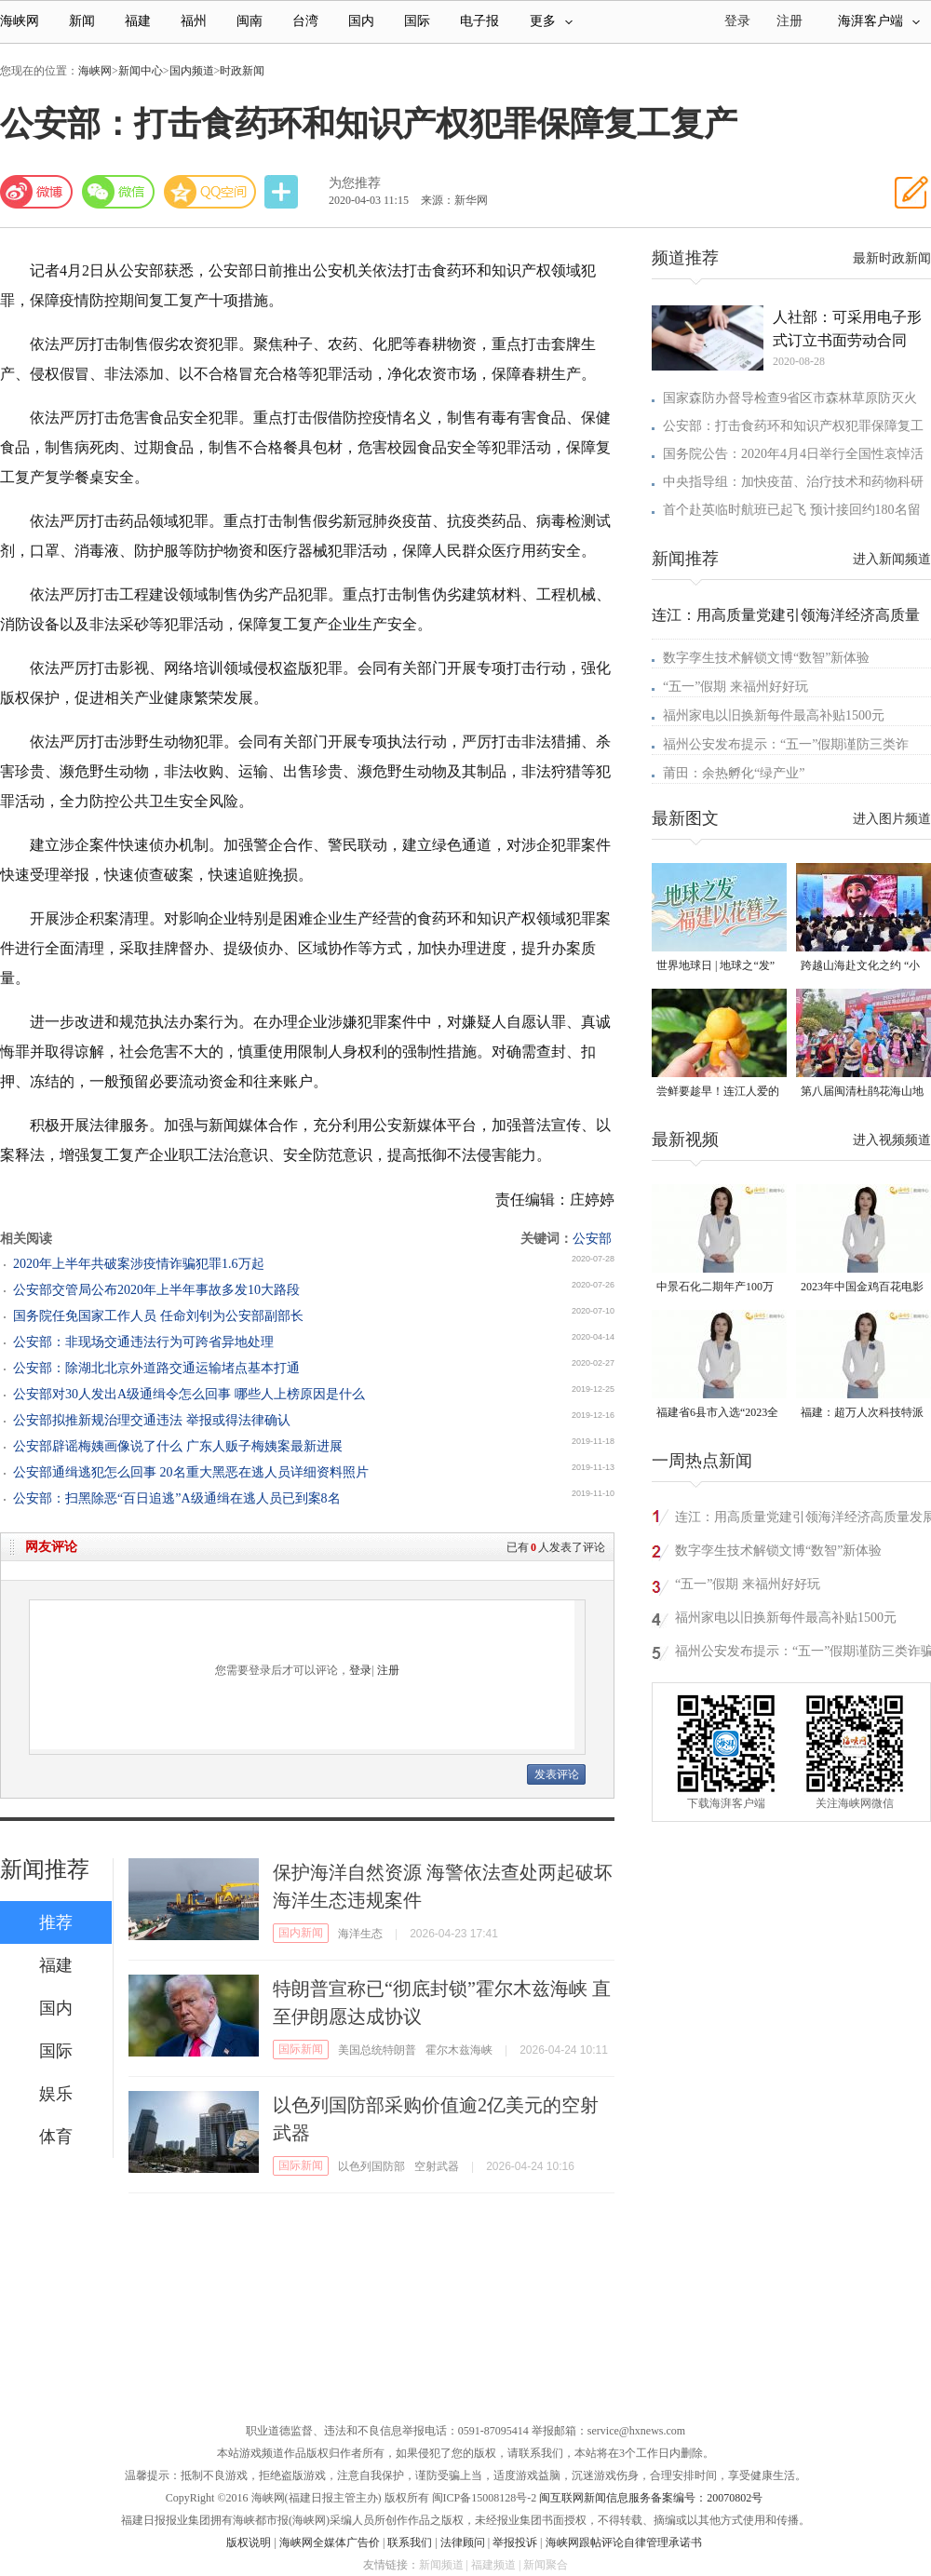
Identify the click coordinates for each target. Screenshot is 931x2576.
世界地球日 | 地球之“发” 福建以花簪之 (715, 967)
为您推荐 (355, 183)
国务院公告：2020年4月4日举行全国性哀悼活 (793, 454)
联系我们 (409, 2542)
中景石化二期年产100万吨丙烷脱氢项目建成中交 (717, 1288)
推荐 (56, 1922)
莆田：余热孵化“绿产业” (733, 773)
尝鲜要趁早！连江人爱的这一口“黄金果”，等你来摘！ (717, 1092)
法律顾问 (462, 2542)
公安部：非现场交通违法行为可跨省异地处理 (143, 1342)
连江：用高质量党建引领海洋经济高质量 (786, 615)
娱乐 (56, 2093)
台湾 (305, 21)
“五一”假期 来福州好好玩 (735, 687)
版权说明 (248, 2542)
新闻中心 (140, 70)
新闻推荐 (44, 1869)
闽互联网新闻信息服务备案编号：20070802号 (650, 2497)
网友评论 (51, 1547)
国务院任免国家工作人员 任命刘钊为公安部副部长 (158, 1316)
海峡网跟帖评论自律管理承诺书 (624, 2542)
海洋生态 (360, 1933)
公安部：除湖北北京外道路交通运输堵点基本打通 (156, 1368)
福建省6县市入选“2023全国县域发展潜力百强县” (717, 1414)
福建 (138, 21)
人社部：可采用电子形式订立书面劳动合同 (847, 328)
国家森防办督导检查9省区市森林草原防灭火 (790, 398)
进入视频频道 (892, 1140)
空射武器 (436, 2166)
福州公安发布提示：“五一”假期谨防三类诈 (786, 744)
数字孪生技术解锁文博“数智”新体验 (766, 658)
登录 (360, 1670)
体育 (56, 2136)
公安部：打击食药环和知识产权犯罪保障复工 (793, 426)
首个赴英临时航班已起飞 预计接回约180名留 (792, 510)
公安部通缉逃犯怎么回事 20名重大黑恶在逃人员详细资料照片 (191, 1472)
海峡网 (19, 21)
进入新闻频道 (892, 559)
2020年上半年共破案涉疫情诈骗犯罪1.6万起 (138, 1264)
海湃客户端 (879, 21)
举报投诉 (514, 2542)
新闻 (82, 21)
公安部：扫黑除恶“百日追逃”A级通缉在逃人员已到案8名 (177, 1498)
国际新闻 (300, 2049)
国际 (417, 21)
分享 (283, 192)
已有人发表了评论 (555, 1547)
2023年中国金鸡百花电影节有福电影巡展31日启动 (862, 1288)
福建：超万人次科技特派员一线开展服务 (862, 1414)
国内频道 (191, 70)
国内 (361, 21)
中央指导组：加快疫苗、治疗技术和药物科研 (793, 482)
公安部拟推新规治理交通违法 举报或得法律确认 (151, 1420)
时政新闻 (242, 70)
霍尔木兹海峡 (458, 2050)
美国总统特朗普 (377, 2050)
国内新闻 (300, 1932)
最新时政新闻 (892, 258)
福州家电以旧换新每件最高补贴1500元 (773, 715)
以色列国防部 (371, 2166)
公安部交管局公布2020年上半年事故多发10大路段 (156, 1290)
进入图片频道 (892, 819)
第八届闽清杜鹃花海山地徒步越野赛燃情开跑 (862, 1092)
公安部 (592, 1239)
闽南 (249, 21)
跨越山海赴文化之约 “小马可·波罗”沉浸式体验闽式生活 (860, 967)
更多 (551, 21)
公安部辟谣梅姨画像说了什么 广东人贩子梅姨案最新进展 (178, 1446)
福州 (194, 21)
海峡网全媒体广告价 (329, 2542)
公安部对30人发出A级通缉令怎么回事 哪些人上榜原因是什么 (189, 1394)
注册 (789, 21)
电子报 (479, 21)
